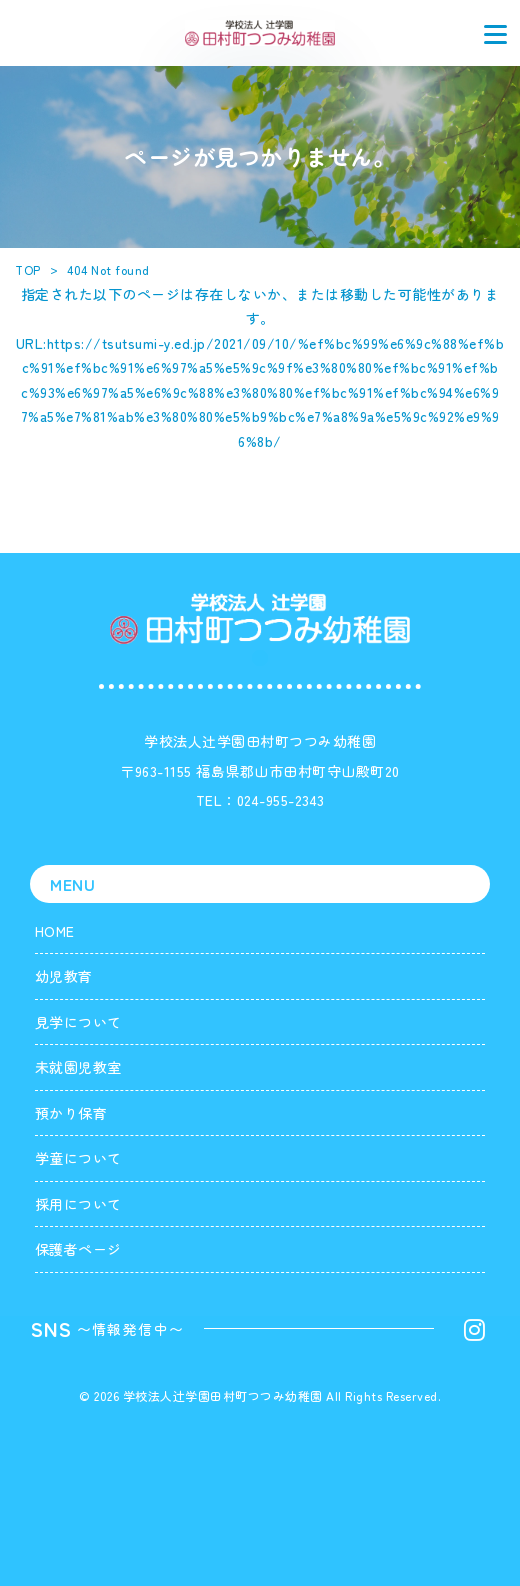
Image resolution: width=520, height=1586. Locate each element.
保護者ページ (78, 1249)
